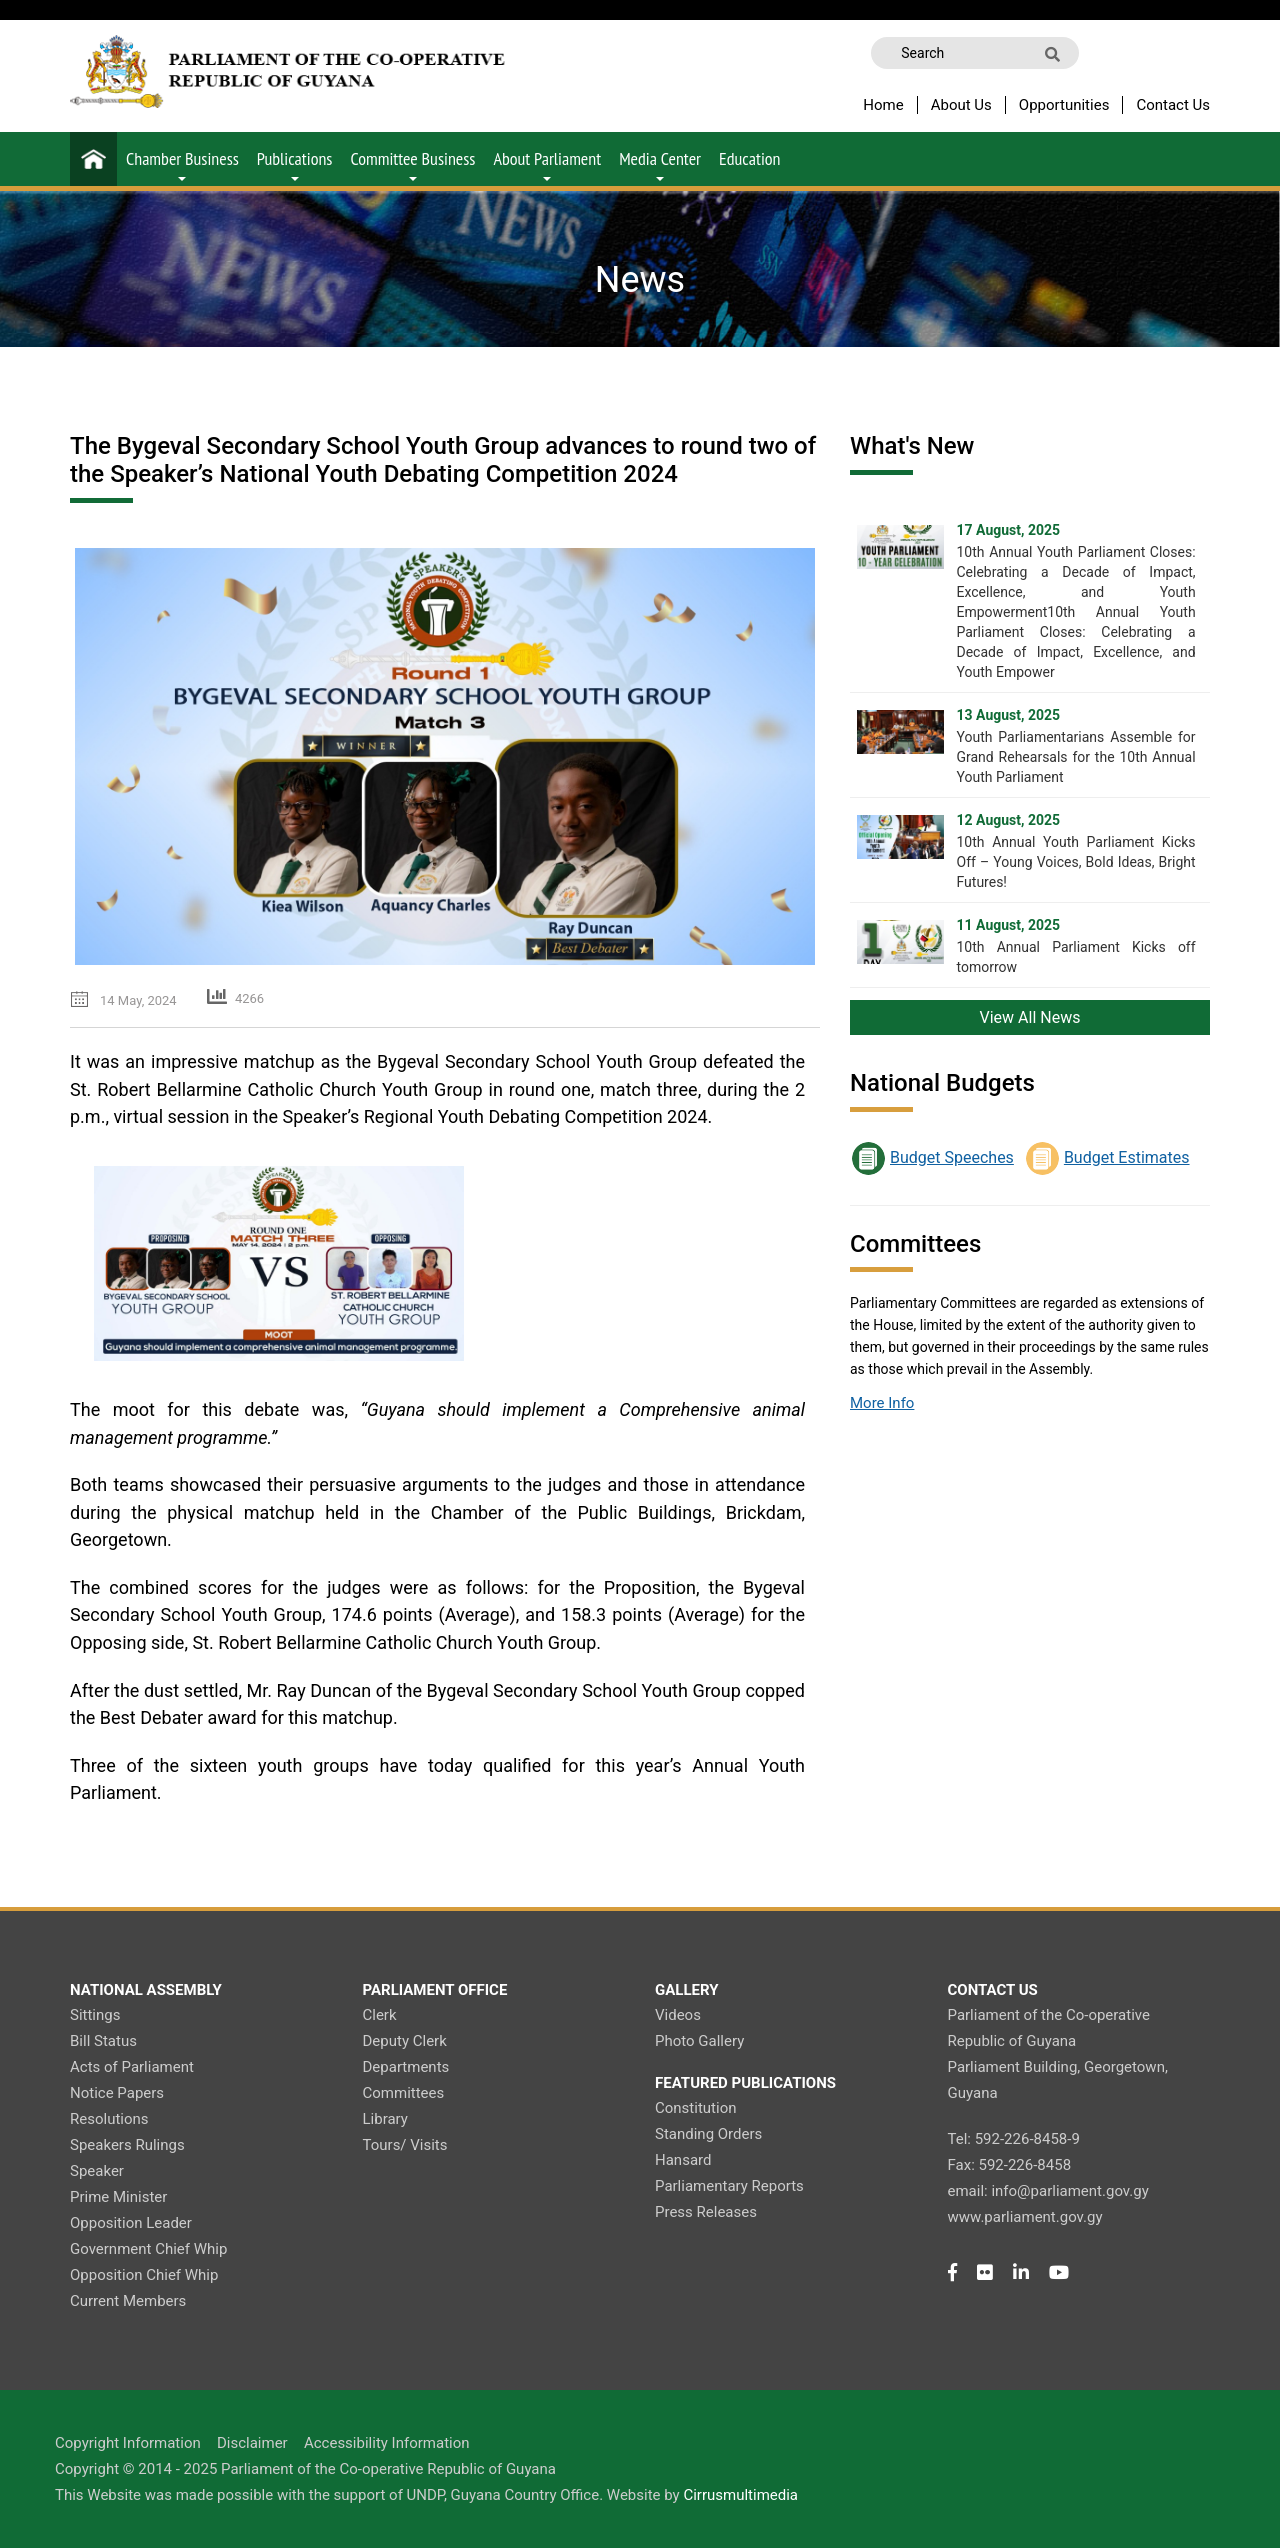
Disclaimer (252, 2443)
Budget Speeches (952, 1157)
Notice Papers (117, 2093)
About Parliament (547, 164)
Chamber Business (182, 164)
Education (749, 158)
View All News (1030, 1017)
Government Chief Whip (148, 2249)
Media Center (660, 164)
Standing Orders (708, 2134)
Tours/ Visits (405, 2145)
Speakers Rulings (127, 2145)
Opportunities (1064, 105)
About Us (961, 105)
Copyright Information (128, 2443)
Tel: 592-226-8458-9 (1014, 2139)
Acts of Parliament (132, 2067)
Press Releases (706, 2212)
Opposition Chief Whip (144, 2275)
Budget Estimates (1127, 1157)
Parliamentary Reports (729, 2186)
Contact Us (1173, 105)
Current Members (128, 2301)
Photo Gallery (699, 2041)
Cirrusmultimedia (740, 2495)
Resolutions (109, 2119)
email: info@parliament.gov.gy (1048, 2191)
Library (385, 2119)
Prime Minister (118, 2197)
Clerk (380, 2015)
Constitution (695, 2108)
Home (883, 105)
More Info (882, 1403)
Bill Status (103, 2041)
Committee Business (412, 164)
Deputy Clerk (405, 2041)
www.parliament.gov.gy (1025, 2217)
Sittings (95, 2015)
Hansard (683, 2160)
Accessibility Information (387, 2443)
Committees (404, 2093)
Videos (678, 2015)
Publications (295, 164)
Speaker (97, 2171)
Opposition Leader (131, 2223)
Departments (406, 2067)
